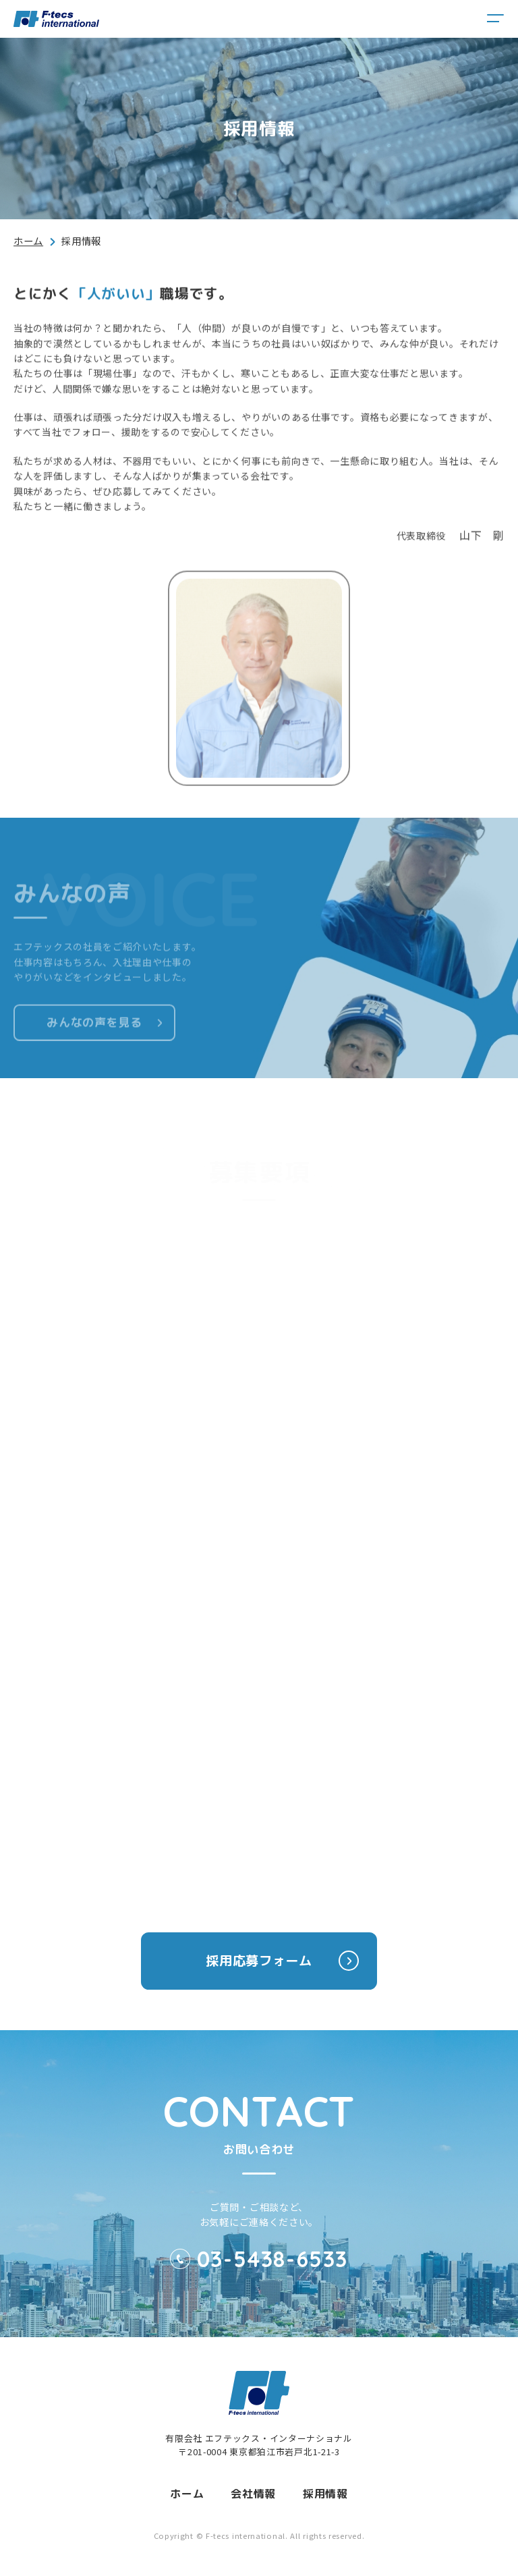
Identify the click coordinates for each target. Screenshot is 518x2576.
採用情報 (325, 2493)
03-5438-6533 (272, 2258)
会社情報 (253, 2493)
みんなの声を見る (94, 1031)
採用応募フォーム (282, 1961)
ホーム (28, 240)
